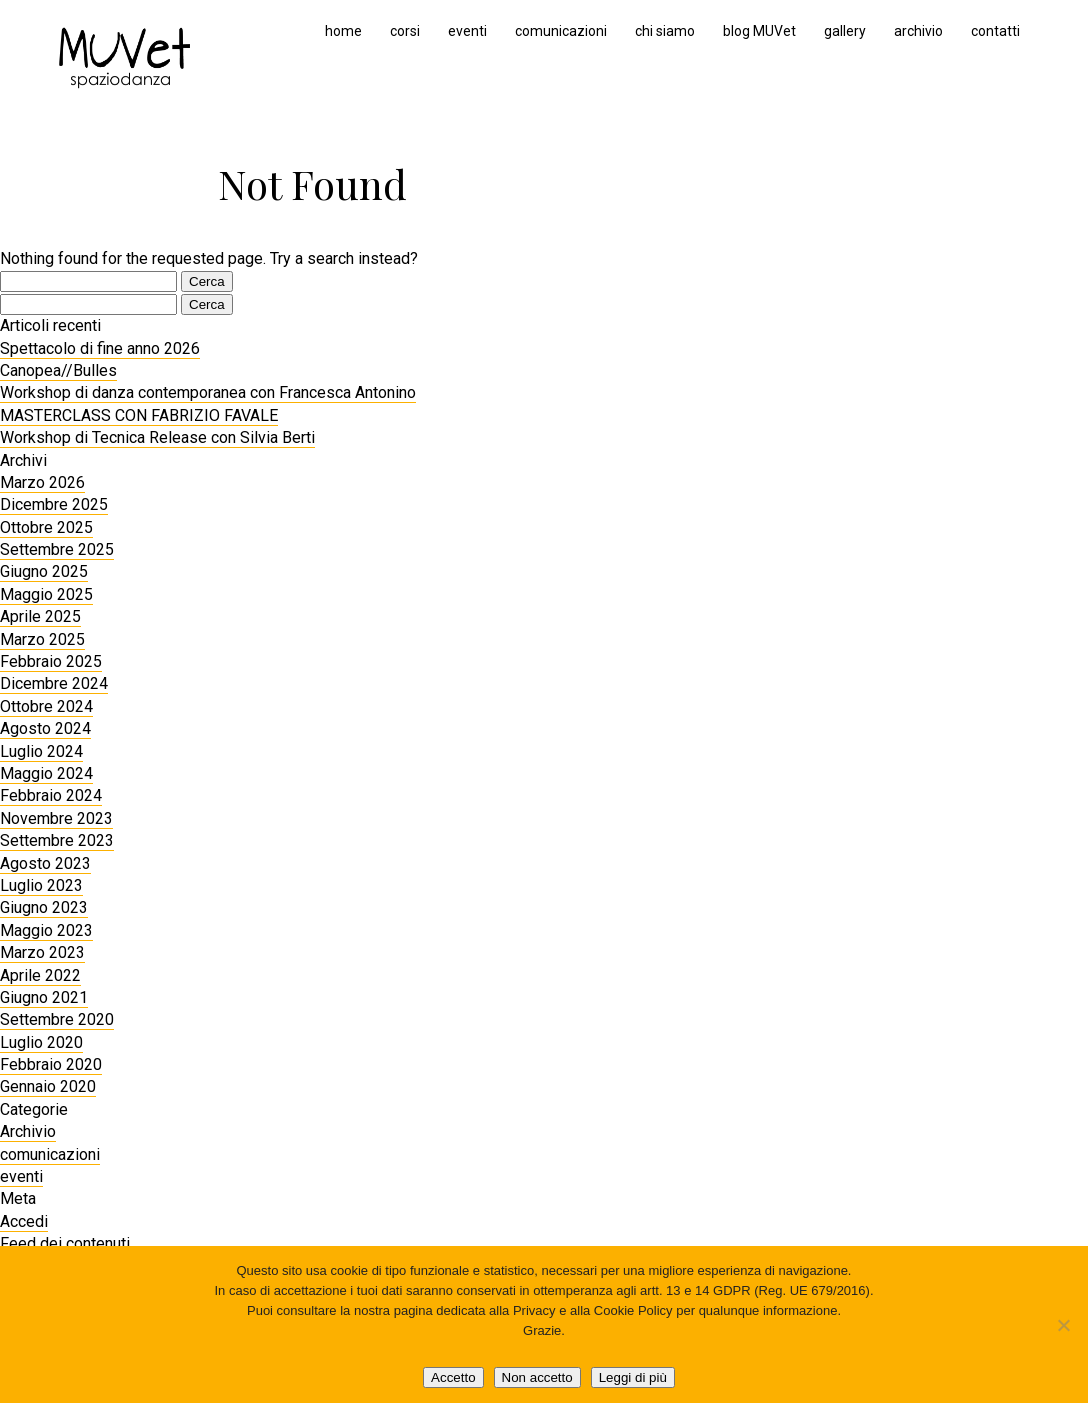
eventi (467, 31)
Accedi (24, 1221)
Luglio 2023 (41, 885)
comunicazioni (561, 31)
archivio (918, 31)
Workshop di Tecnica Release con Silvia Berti (157, 437)
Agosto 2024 (45, 728)
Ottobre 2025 (46, 527)
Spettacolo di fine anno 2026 (100, 348)
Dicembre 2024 (54, 683)
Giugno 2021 (44, 997)
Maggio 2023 (46, 930)
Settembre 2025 (57, 549)
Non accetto (537, 1377)
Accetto (453, 1377)
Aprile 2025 (40, 616)
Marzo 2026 (42, 482)
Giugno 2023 (44, 907)
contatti (995, 31)
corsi (405, 31)
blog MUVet (759, 31)
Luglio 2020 (41, 1042)
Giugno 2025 (44, 571)
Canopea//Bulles (58, 370)
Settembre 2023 (57, 840)
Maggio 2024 (46, 773)
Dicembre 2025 (54, 504)
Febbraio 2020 (51, 1064)
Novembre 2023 (56, 818)
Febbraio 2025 (51, 661)
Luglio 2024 (41, 751)
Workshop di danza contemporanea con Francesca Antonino (208, 392)
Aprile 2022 (40, 975)
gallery (845, 31)
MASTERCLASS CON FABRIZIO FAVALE (139, 415)
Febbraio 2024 (51, 795)
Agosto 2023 (45, 863)
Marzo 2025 (42, 639)
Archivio (28, 1131)
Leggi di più (633, 1377)
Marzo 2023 (42, 952)
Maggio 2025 (46, 594)
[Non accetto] (1063, 1325)
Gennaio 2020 (48, 1086)
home (343, 31)
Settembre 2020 (57, 1019)
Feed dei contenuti (65, 1243)
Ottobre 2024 (46, 706)
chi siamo (665, 31)
